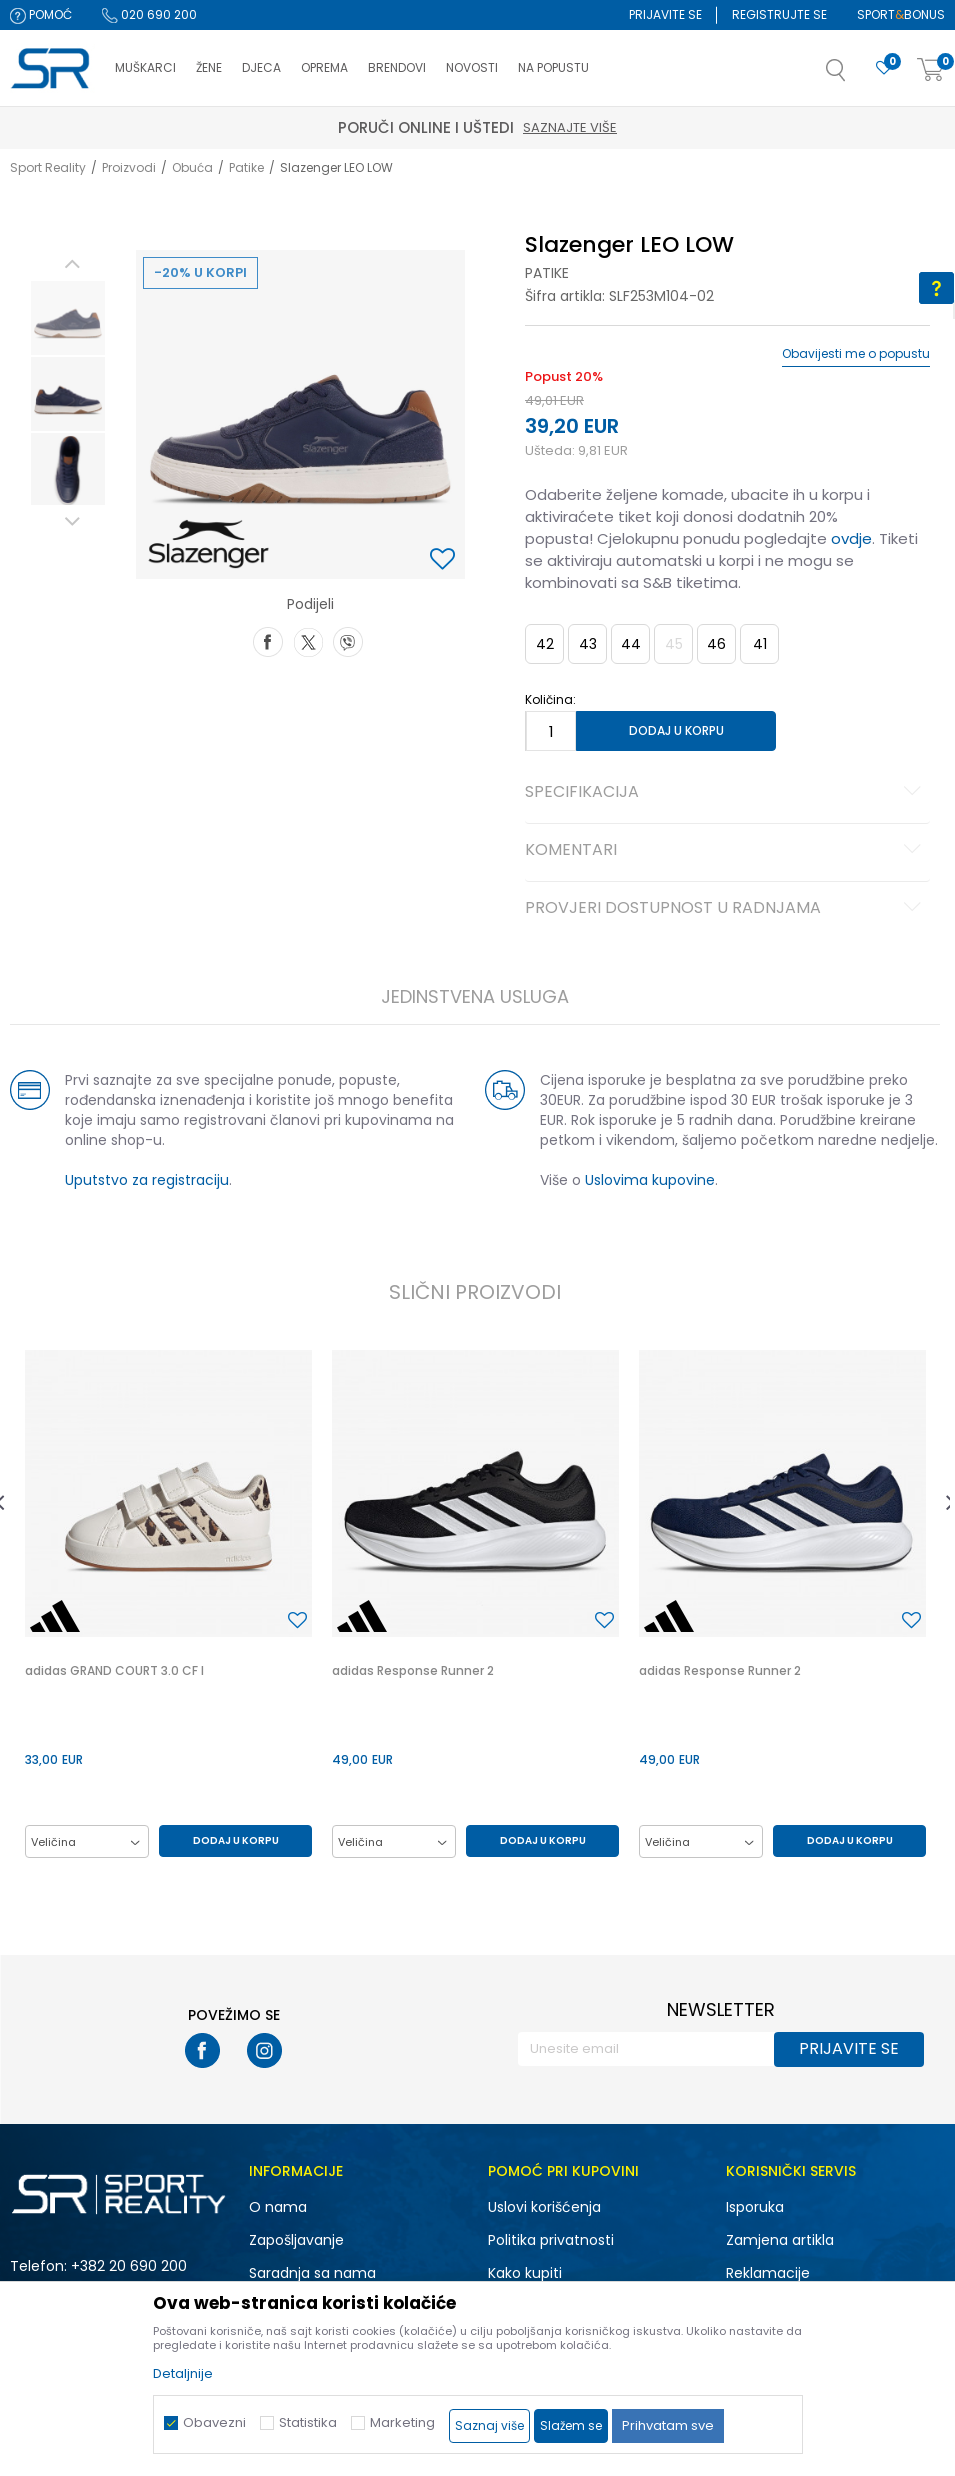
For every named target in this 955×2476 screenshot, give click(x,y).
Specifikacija (726, 793)
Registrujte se (779, 14)
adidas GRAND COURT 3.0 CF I (114, 1670)
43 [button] (588, 644)
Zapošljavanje (296, 2240)
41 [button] (760, 644)
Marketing (402, 2422)
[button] (856, 76)
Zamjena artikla (780, 2240)
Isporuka (755, 2207)
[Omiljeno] (884, 68)
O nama (278, 2207)
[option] (68, 318)
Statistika (308, 2422)
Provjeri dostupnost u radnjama (726, 909)
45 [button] (674, 644)
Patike (246, 167)
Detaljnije (183, 2373)
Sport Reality (48, 167)
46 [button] (716, 644)
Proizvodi (129, 167)
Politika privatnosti (551, 2240)
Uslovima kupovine (650, 1180)
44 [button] (631, 644)
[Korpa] (931, 70)
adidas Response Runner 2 (413, 1670)
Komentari (726, 851)
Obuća (192, 167)
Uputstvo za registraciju (147, 1180)
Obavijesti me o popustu (856, 354)
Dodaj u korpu (676, 730)
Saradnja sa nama (312, 2273)
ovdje (851, 538)
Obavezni (214, 2422)
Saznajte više (570, 127)
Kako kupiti (525, 2273)
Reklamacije (768, 2273)
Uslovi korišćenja (544, 2207)
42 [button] (545, 644)
